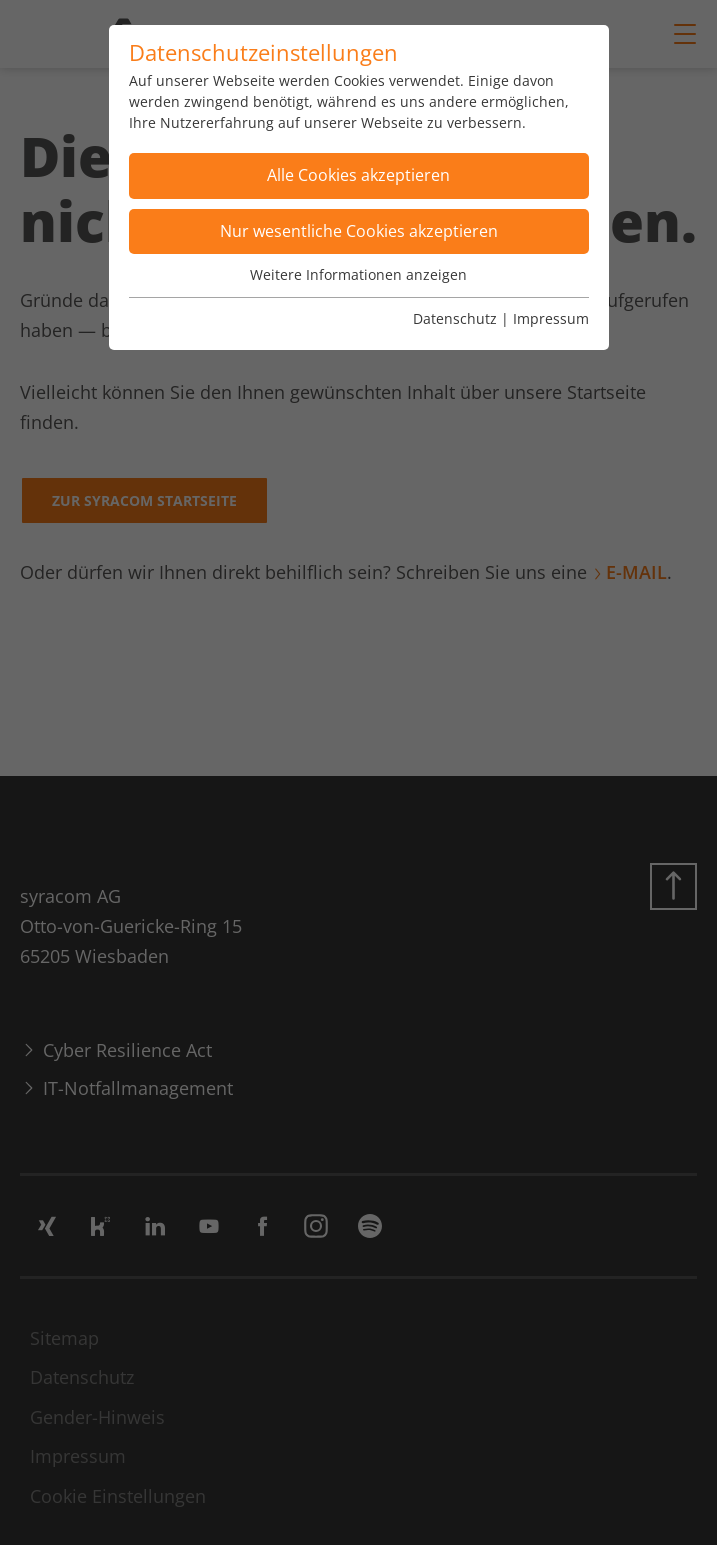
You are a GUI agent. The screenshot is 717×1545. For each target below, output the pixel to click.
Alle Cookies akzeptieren (358, 175)
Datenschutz (455, 318)
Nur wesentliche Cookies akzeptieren (359, 231)
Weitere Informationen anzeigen (358, 274)
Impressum (551, 318)
